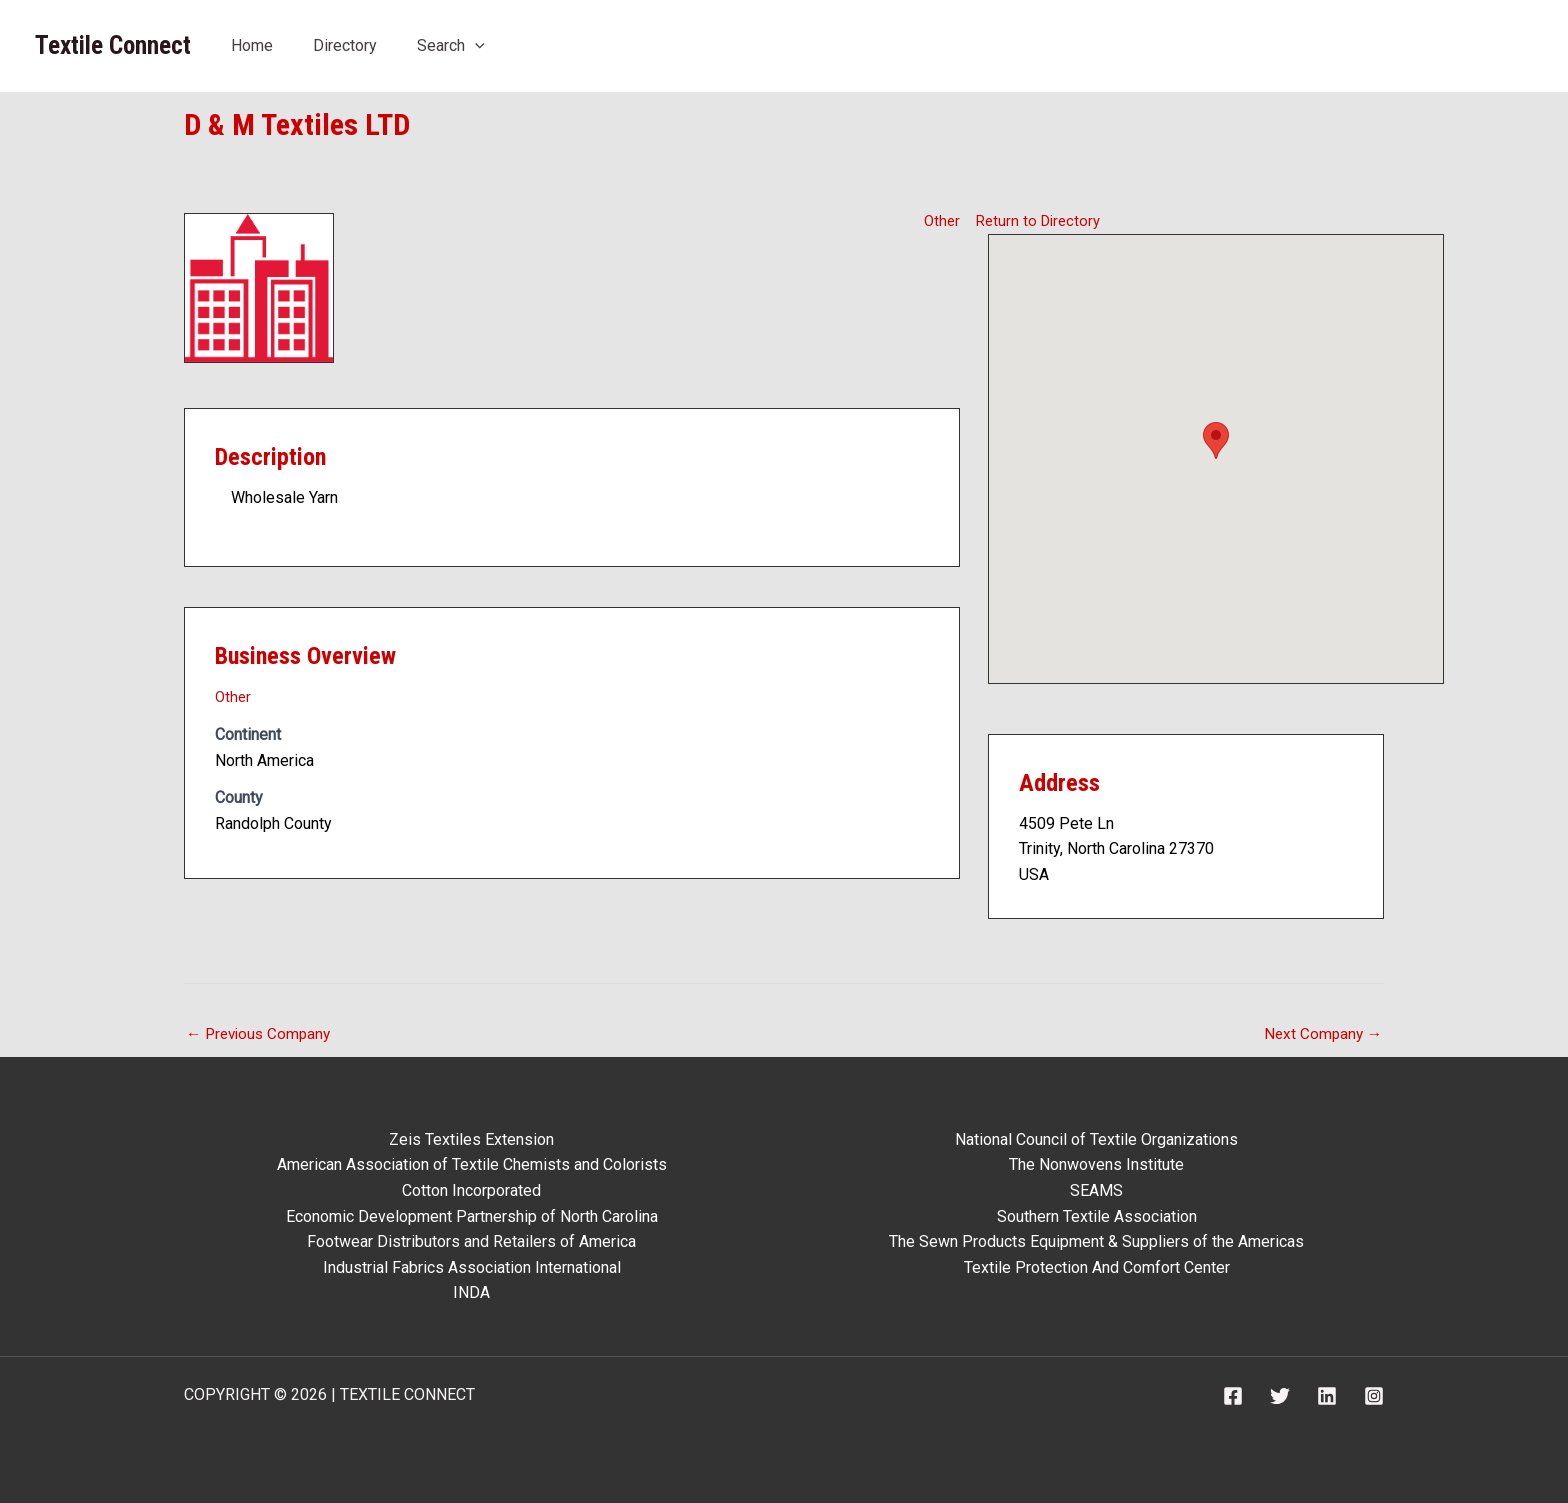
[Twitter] (1280, 1396)
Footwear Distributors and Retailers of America (471, 1241)
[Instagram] (1374, 1396)
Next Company (1321, 1034)
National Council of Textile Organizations (1096, 1139)
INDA (471, 1292)
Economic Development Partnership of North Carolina (472, 1216)
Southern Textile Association (1097, 1216)
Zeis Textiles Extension (471, 1139)
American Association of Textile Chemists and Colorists (472, 1164)
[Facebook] (1233, 1396)
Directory (345, 45)
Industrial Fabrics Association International (472, 1267)
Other (941, 220)
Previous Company (262, 1034)
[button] (1216, 440)
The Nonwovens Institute (1096, 1164)
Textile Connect (113, 45)
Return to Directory (1041, 220)
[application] (475, 45)
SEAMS (1096, 1190)
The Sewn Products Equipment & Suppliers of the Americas (1096, 1241)
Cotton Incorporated (471, 1190)
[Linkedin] (1327, 1396)
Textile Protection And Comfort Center (1097, 1267)
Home (252, 45)
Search (451, 45)
